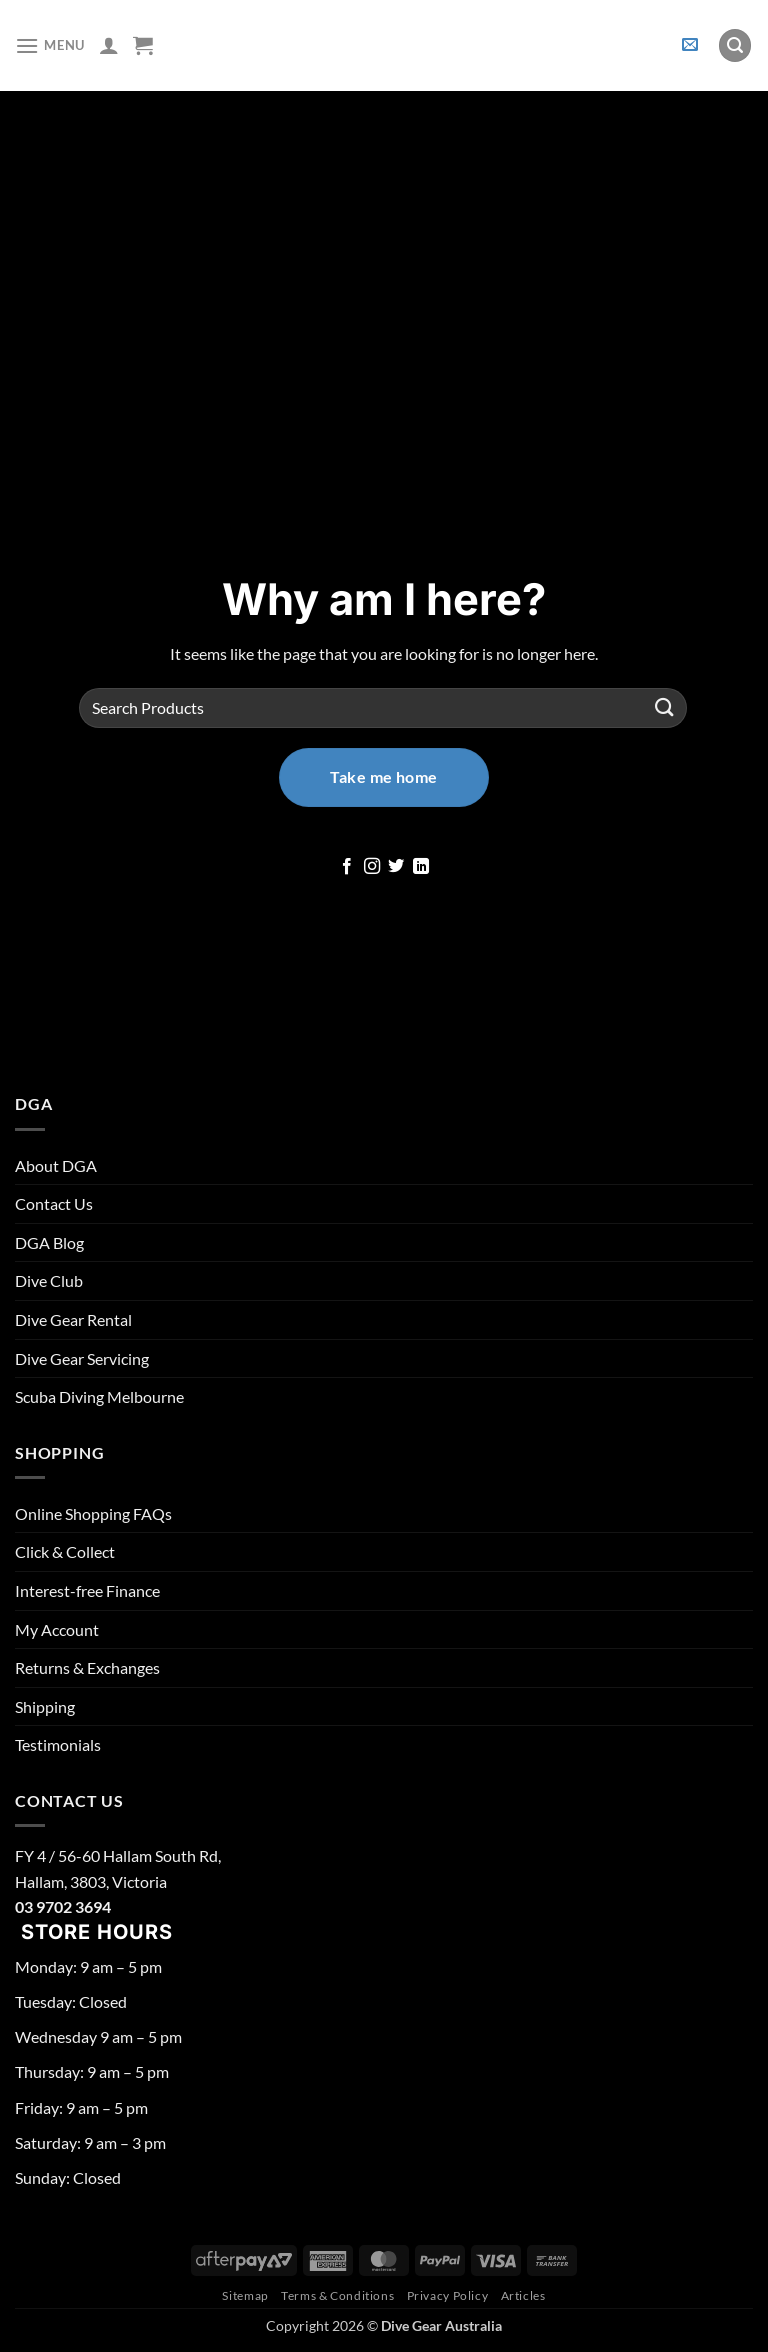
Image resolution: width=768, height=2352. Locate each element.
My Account (57, 1629)
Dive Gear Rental (73, 1319)
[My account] (109, 45)
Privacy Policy (448, 2295)
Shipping (45, 1706)
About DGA (56, 1165)
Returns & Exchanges (87, 1667)
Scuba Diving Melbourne (99, 1396)
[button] (50, 45)
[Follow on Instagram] (372, 867)
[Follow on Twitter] (396, 867)
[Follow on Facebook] (347, 867)
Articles (523, 2295)
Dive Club (49, 1280)
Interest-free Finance (87, 1590)
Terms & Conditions (337, 2295)
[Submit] (665, 707)
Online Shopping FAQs (93, 1513)
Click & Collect (65, 1551)
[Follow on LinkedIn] (421, 867)
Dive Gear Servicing (82, 1358)
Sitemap (245, 2295)
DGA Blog (49, 1242)
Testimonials (58, 1744)
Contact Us (54, 1203)
